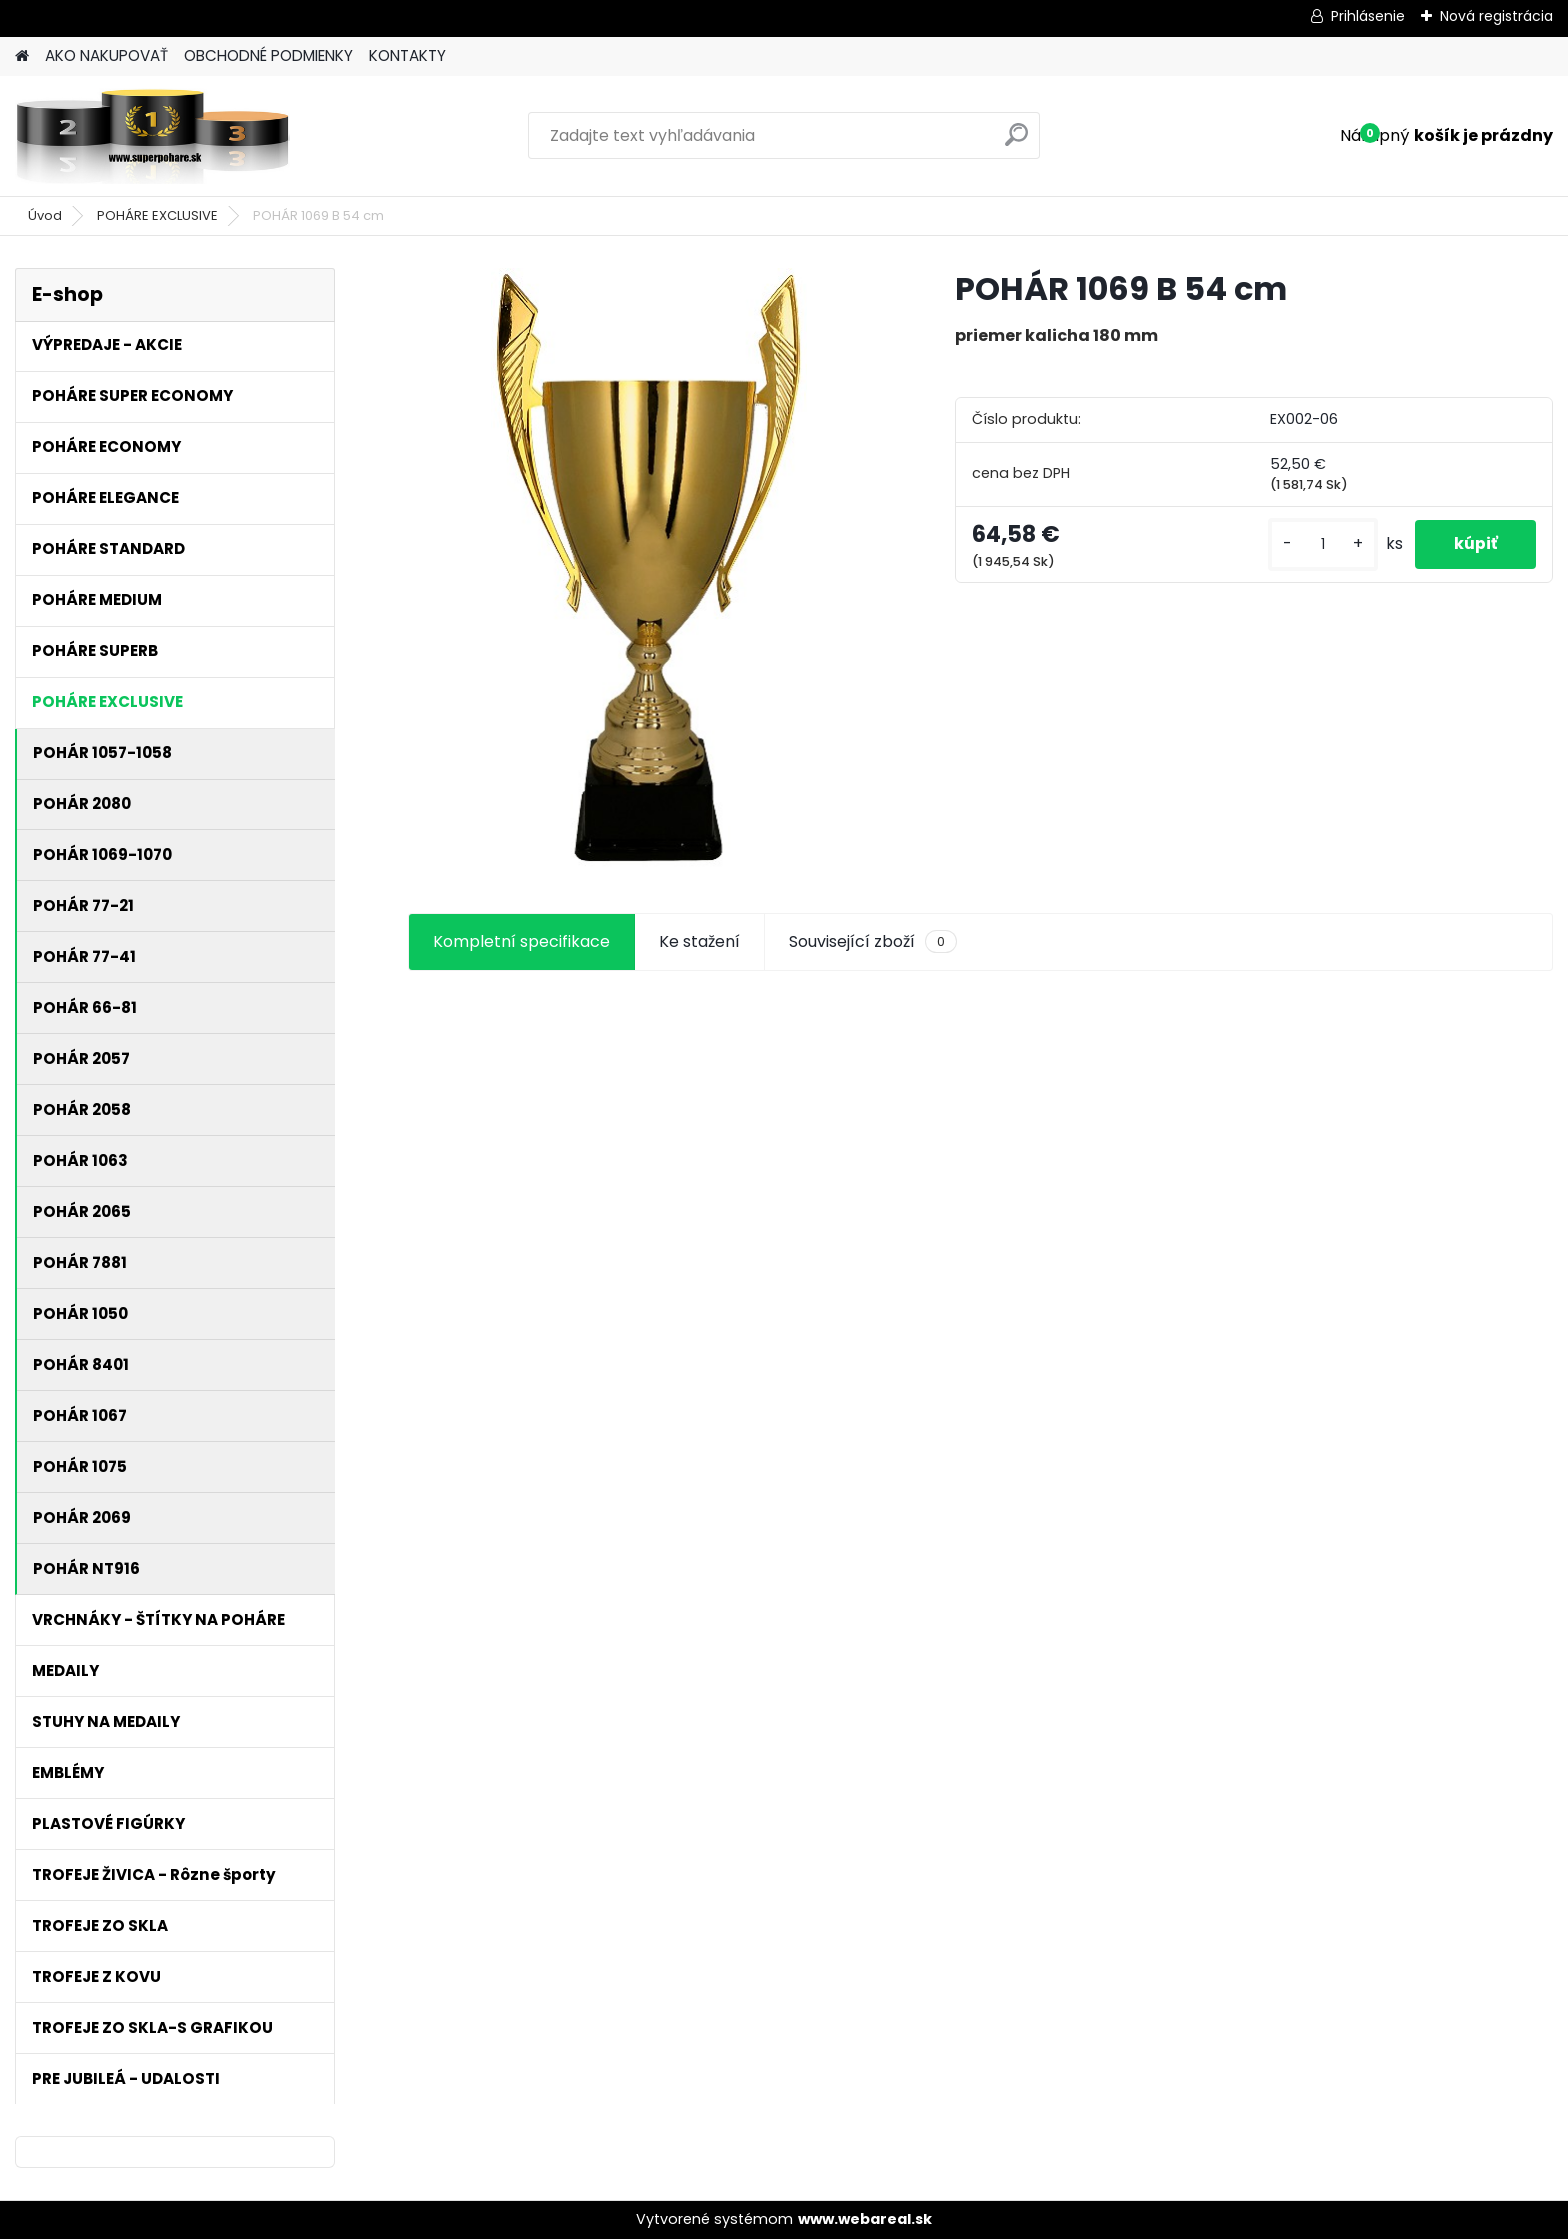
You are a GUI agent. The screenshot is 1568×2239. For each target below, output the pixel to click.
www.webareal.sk (865, 2219)
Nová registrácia (1496, 16)
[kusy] (1320, 544)
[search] (1016, 142)
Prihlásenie (1368, 16)
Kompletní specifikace (521, 941)
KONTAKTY (407, 55)
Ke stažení (699, 941)
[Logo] (152, 136)
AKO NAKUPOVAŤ (106, 55)
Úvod (45, 215)
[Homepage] (22, 56)
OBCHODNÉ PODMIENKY (268, 55)
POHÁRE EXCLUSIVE (157, 215)
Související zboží (873, 942)
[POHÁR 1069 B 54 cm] (649, 568)
